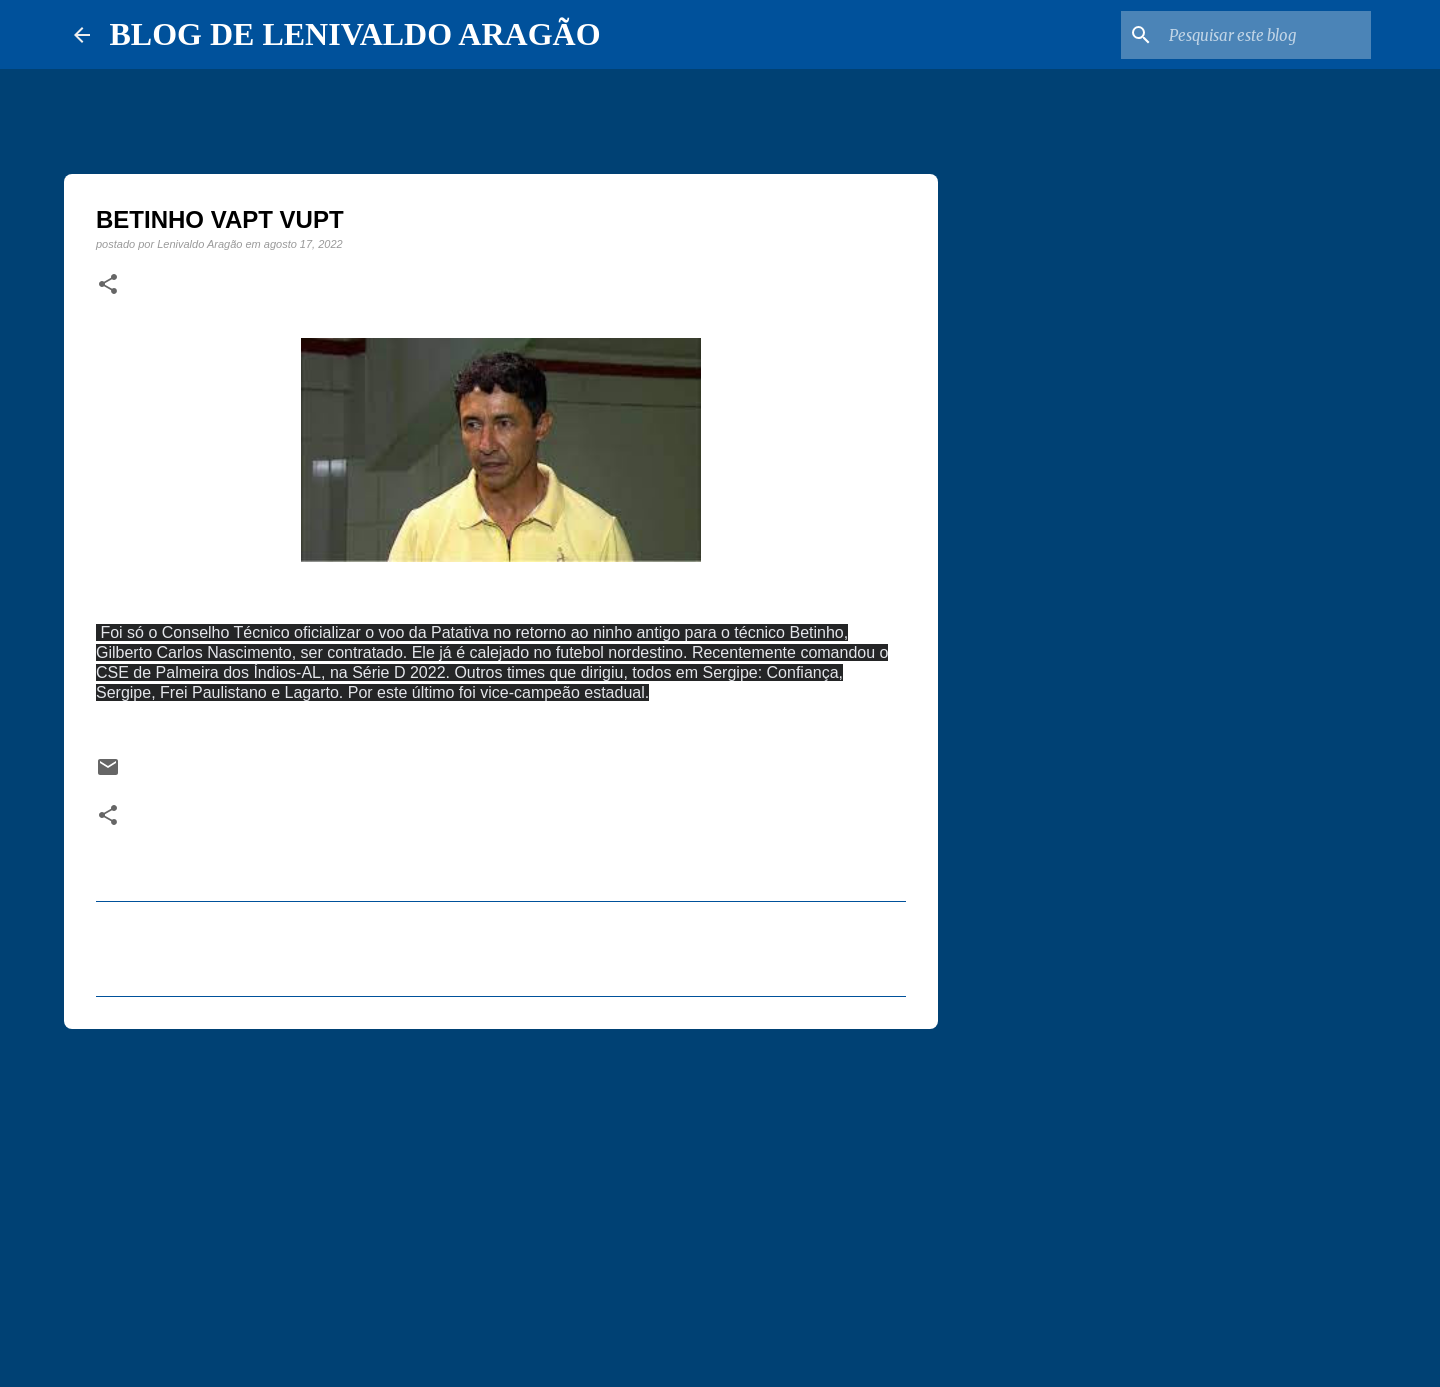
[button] (108, 285)
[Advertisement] (501, 1199)
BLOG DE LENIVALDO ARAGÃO (355, 34)
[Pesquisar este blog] (1266, 35)
